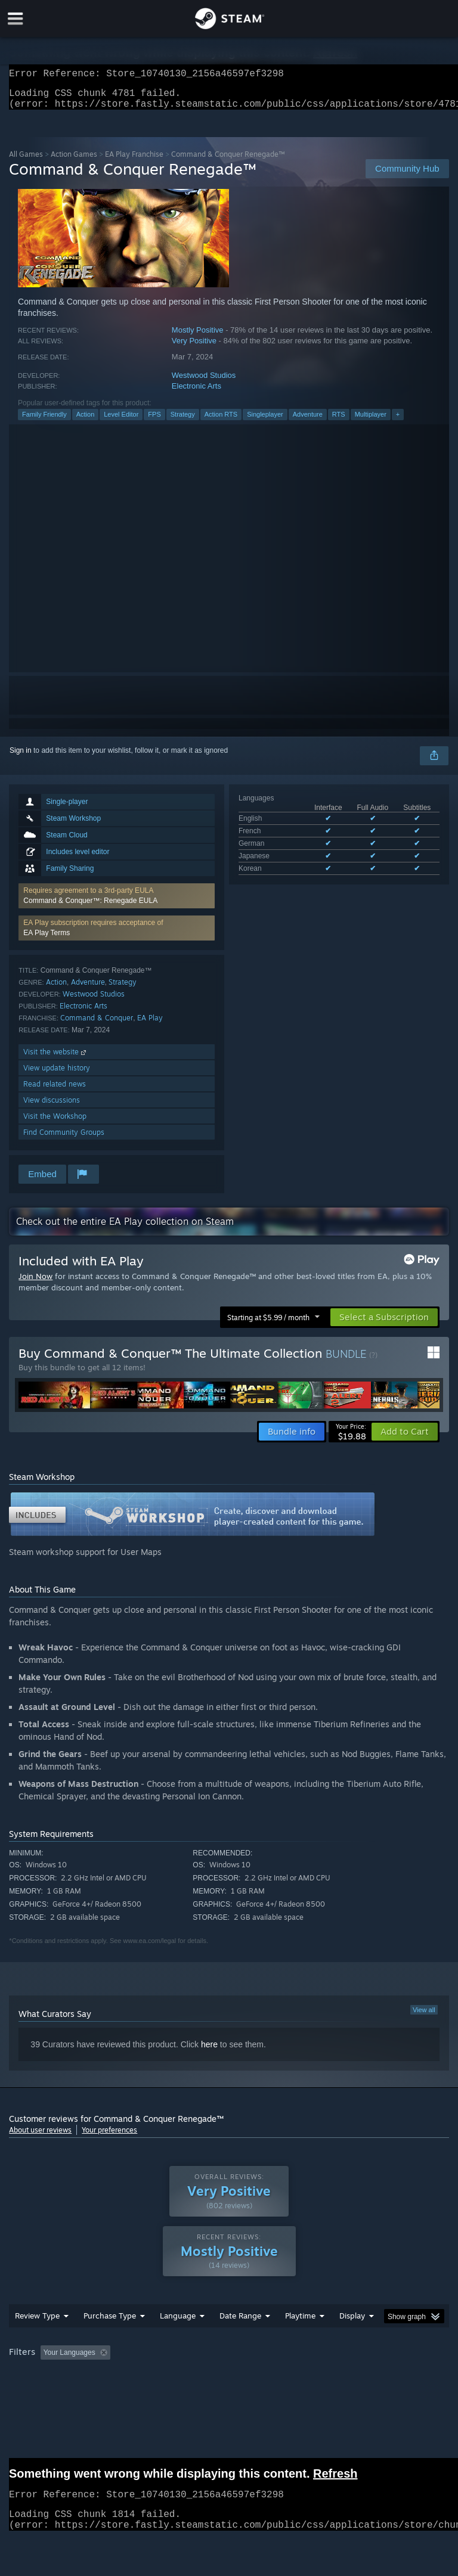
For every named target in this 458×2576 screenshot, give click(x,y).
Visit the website (55, 1058)
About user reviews (40, 2137)
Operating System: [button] (41, 2392)
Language (178, 2339)
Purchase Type (109, 2339)
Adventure (308, 421)
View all (424, 2017)
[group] (228, 2384)
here (209, 2051)
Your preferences (109, 2137)
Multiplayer (370, 421)
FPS (154, 421)
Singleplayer (265, 421)
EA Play (150, 1024)
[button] (116, 902)
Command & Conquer (96, 1024)
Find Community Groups (63, 1139)
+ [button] (398, 421)
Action (85, 421)
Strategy (183, 421)
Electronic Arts (196, 393)
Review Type (37, 2339)
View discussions (51, 1107)
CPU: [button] (103, 2392)
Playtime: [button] (281, 2376)
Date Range (240, 2339)
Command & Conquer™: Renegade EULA (90, 908)
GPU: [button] (142, 2392)
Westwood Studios (204, 382)
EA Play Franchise (134, 161)
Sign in (21, 757)
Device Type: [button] (195, 2392)
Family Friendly (44, 421)
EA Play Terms (46, 940)
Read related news (54, 1091)
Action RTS (221, 421)
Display (352, 2339)
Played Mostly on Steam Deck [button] (367, 2376)
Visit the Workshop (54, 1123)
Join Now (35, 1283)
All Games (26, 161)
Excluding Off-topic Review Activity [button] (190, 2376)
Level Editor (121, 421)
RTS (338, 421)
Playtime (300, 2339)
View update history (56, 1074)
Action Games (74, 161)
